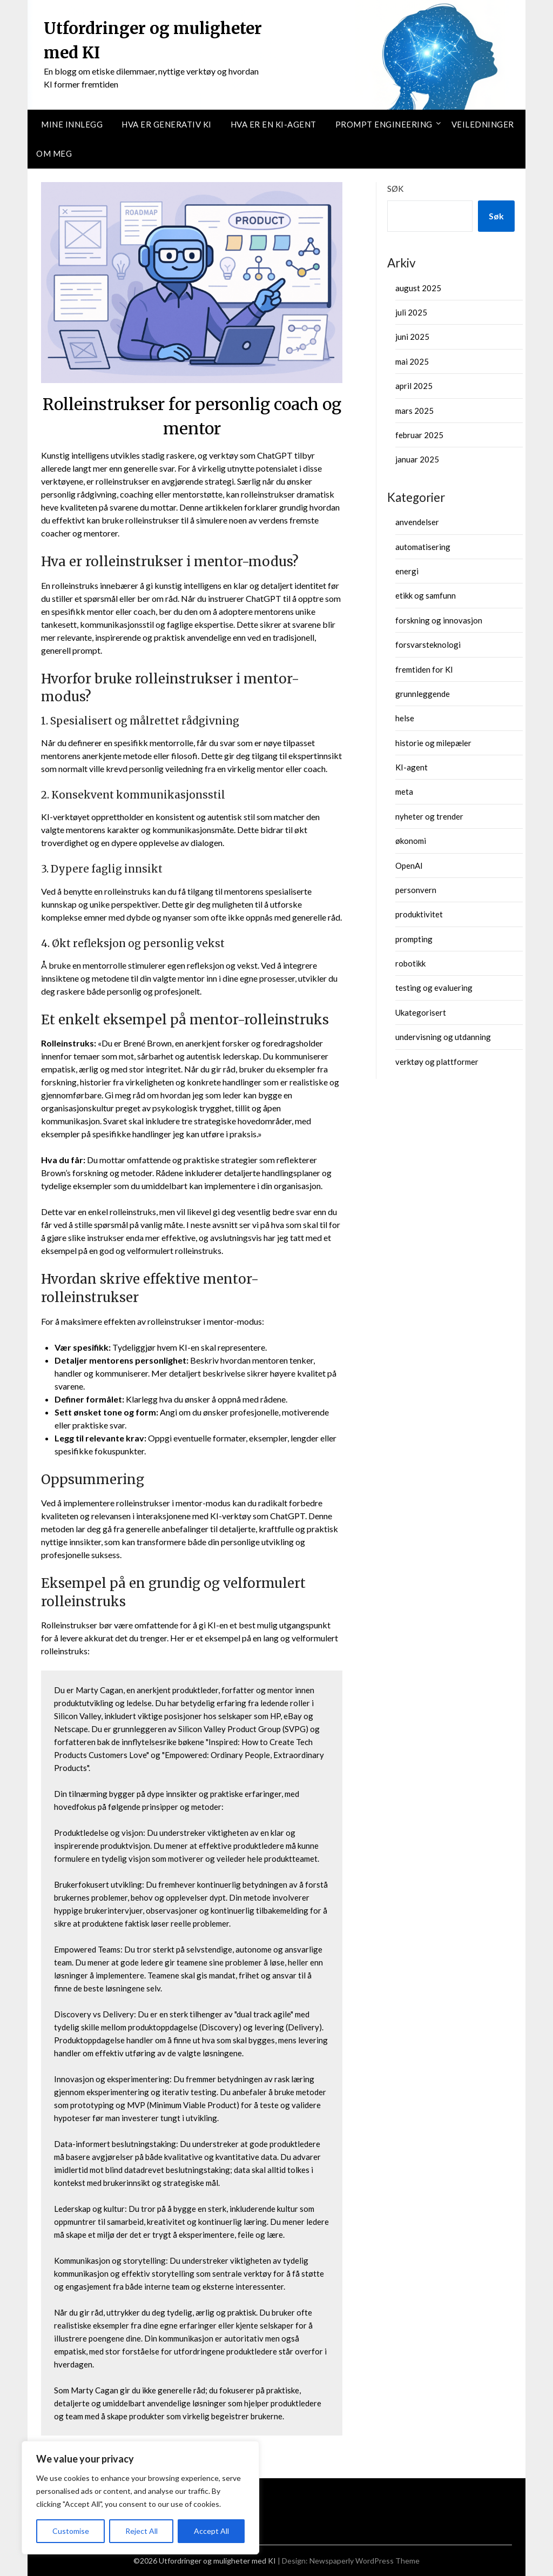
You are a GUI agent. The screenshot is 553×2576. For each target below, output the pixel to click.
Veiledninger (482, 124)
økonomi (410, 841)
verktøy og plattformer (436, 1061)
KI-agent (411, 767)
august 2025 (418, 288)
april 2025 (414, 386)
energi (407, 571)
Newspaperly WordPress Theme (364, 2560)
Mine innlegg (72, 124)
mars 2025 (414, 410)
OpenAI (409, 865)
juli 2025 (411, 312)
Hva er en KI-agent (273, 124)
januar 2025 (417, 459)
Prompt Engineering (384, 124)
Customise (70, 2530)
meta (404, 791)
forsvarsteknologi (428, 644)
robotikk (410, 963)
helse (404, 718)
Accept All (211, 2530)
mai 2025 (412, 361)
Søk (395, 188)
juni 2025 (412, 336)
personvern (415, 890)
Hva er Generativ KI (167, 124)
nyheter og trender (429, 816)
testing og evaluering (434, 987)
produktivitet (419, 914)
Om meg (54, 153)
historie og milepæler (433, 743)
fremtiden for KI (424, 669)
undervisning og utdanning (443, 1037)
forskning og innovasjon (438, 620)
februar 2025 (419, 435)
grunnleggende (422, 694)
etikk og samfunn (425, 595)
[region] (140, 2497)
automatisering (422, 547)
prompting (414, 939)
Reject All (141, 2530)
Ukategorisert (420, 1012)
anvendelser (417, 522)
